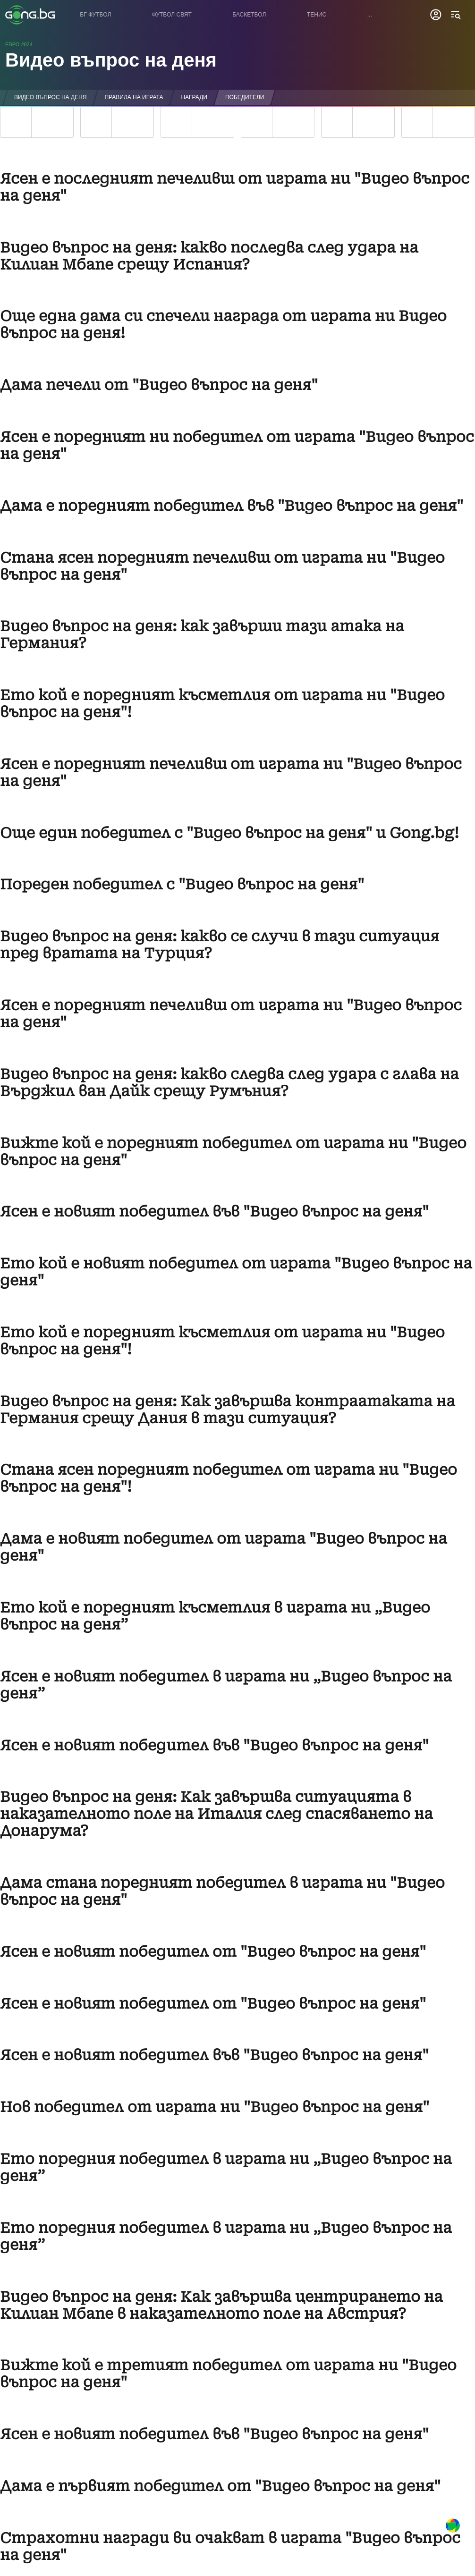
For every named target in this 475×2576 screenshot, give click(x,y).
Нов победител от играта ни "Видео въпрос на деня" (214, 2107)
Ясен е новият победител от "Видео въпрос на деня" (213, 1951)
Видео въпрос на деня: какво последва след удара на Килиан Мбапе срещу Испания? (209, 256)
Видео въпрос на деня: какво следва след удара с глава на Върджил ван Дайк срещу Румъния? (229, 1082)
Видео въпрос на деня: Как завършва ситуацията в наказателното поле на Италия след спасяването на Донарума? (216, 1814)
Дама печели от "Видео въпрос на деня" (159, 385)
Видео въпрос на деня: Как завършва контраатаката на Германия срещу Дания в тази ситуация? (227, 1410)
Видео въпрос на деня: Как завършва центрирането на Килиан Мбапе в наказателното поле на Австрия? (221, 2305)
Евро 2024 (19, 44)
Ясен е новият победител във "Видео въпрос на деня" (214, 1211)
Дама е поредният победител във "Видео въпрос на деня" (231, 506)
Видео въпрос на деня (111, 60)
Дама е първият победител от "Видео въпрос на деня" (220, 2486)
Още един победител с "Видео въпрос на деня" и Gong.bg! (229, 833)
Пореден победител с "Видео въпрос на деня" (182, 884)
